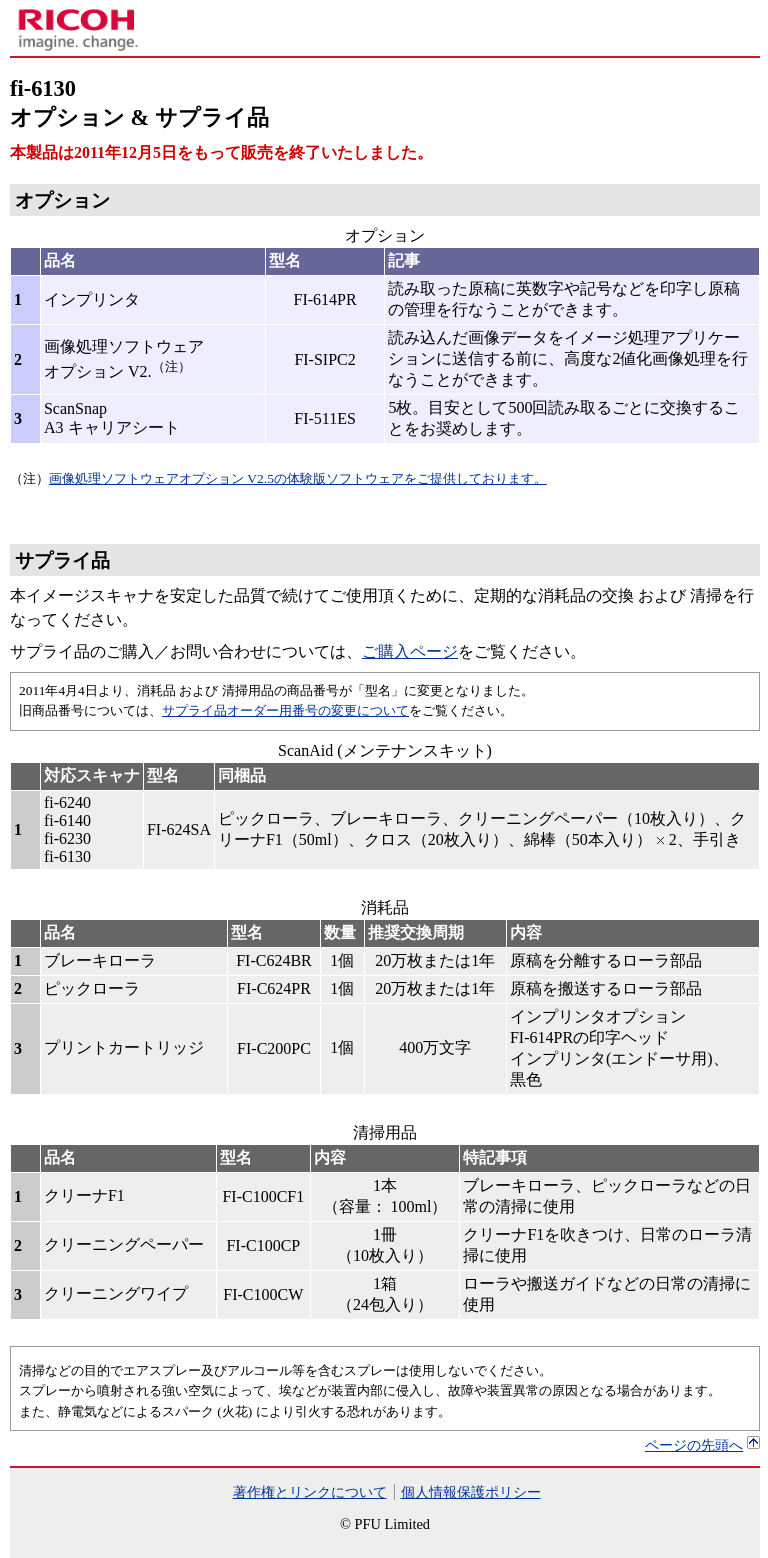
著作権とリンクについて (310, 1492)
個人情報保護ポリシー (471, 1492)
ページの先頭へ (694, 1445)
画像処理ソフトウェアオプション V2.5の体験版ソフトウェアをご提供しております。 (298, 478)
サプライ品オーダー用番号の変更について (285, 710)
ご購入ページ (410, 651)
